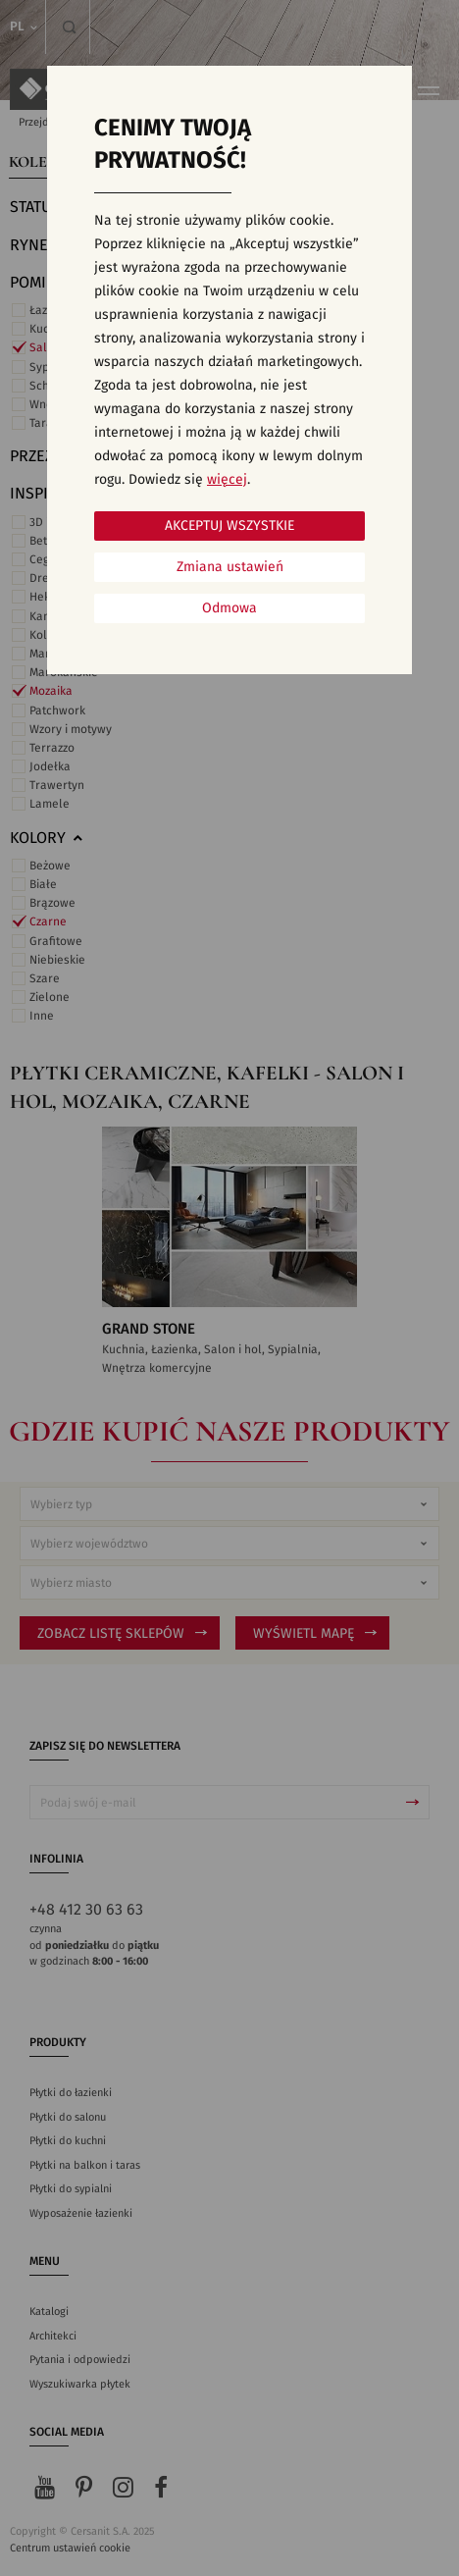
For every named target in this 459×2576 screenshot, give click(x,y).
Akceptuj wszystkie (229, 526)
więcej (227, 480)
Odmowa (229, 608)
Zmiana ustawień (230, 567)
